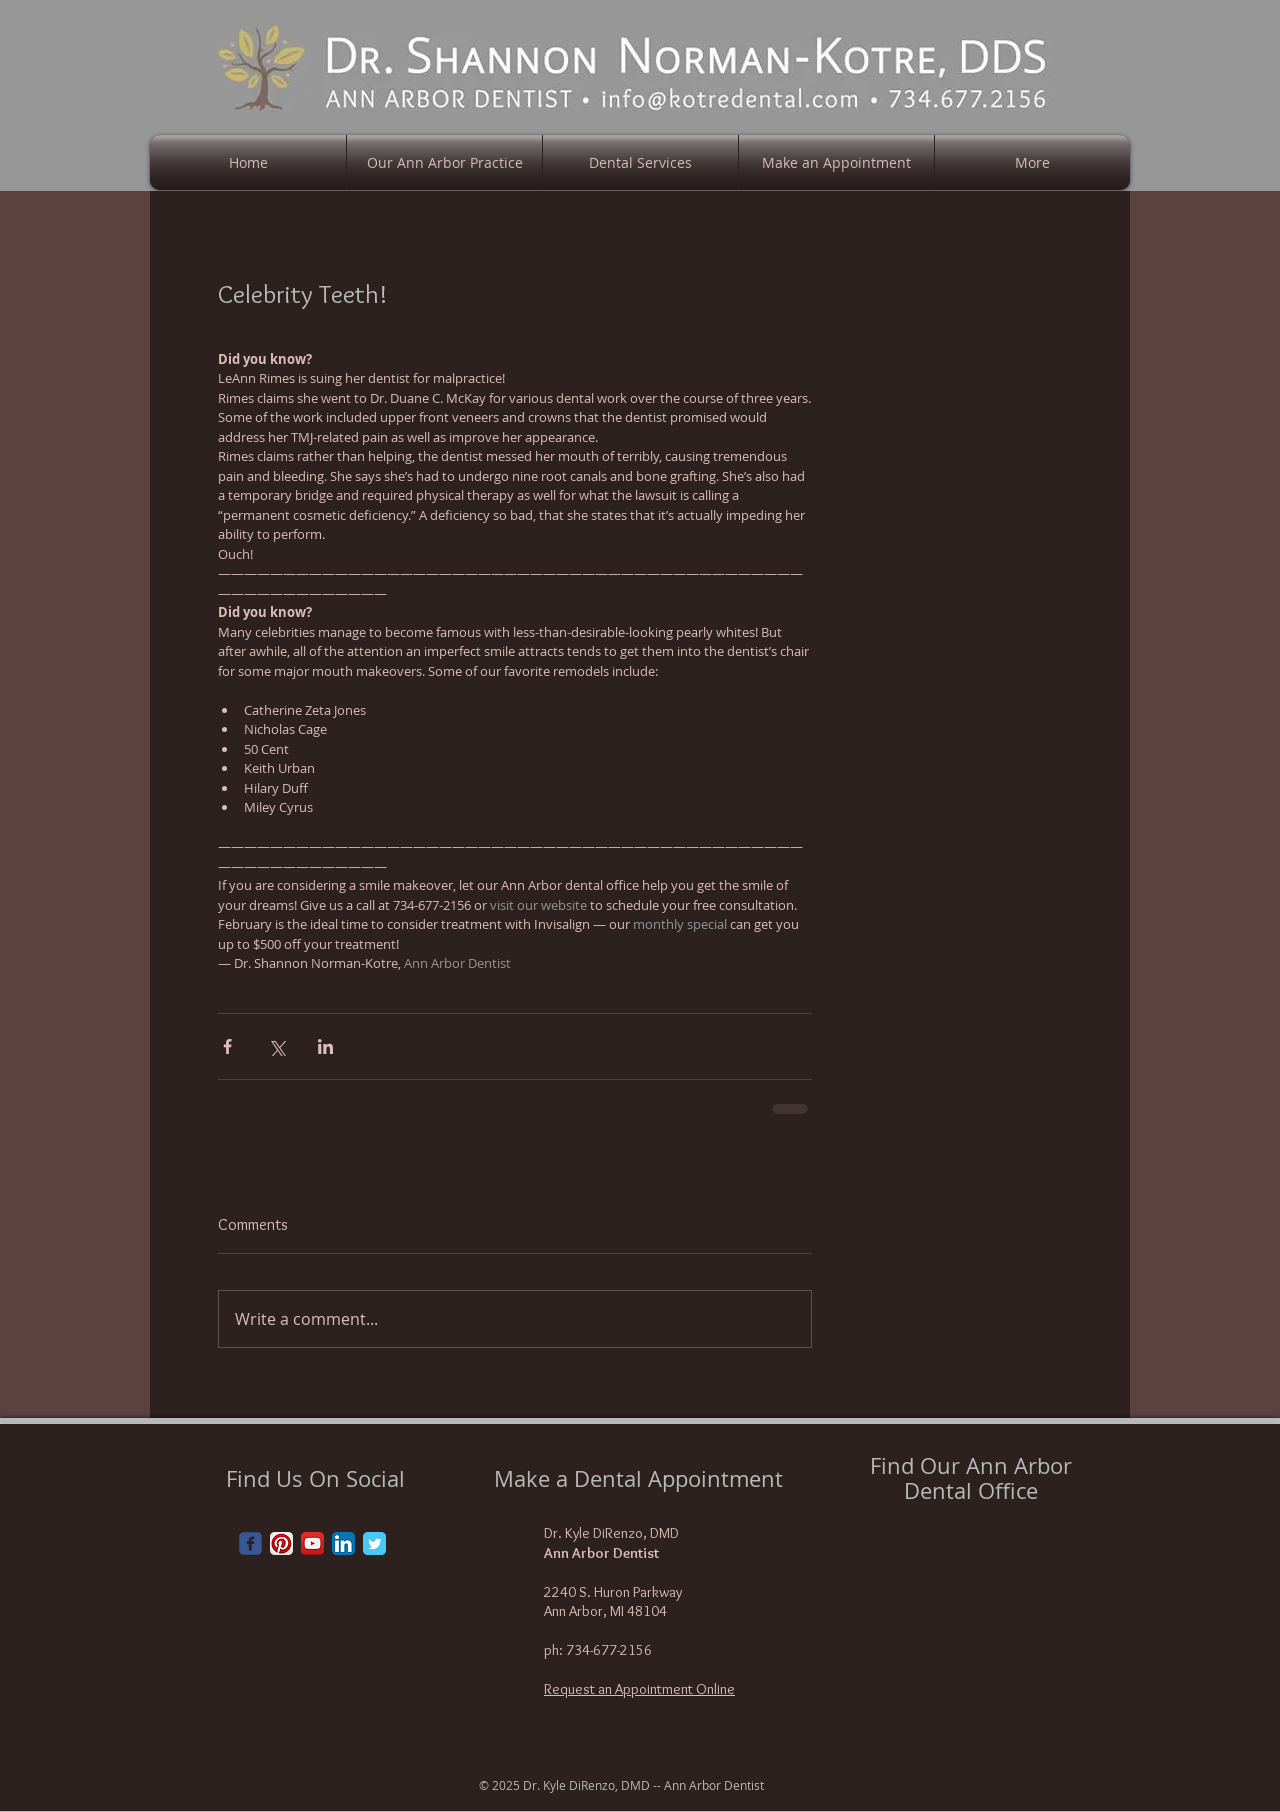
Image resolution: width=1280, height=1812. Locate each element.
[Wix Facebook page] (250, 1543)
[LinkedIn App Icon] (343, 1543)
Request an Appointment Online (639, 1689)
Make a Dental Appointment (638, 1478)
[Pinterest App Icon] (281, 1543)
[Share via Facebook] (227, 1046)
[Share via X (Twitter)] (276, 1046)
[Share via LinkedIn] (325, 1046)
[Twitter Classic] (374, 1543)
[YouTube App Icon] (312, 1543)
